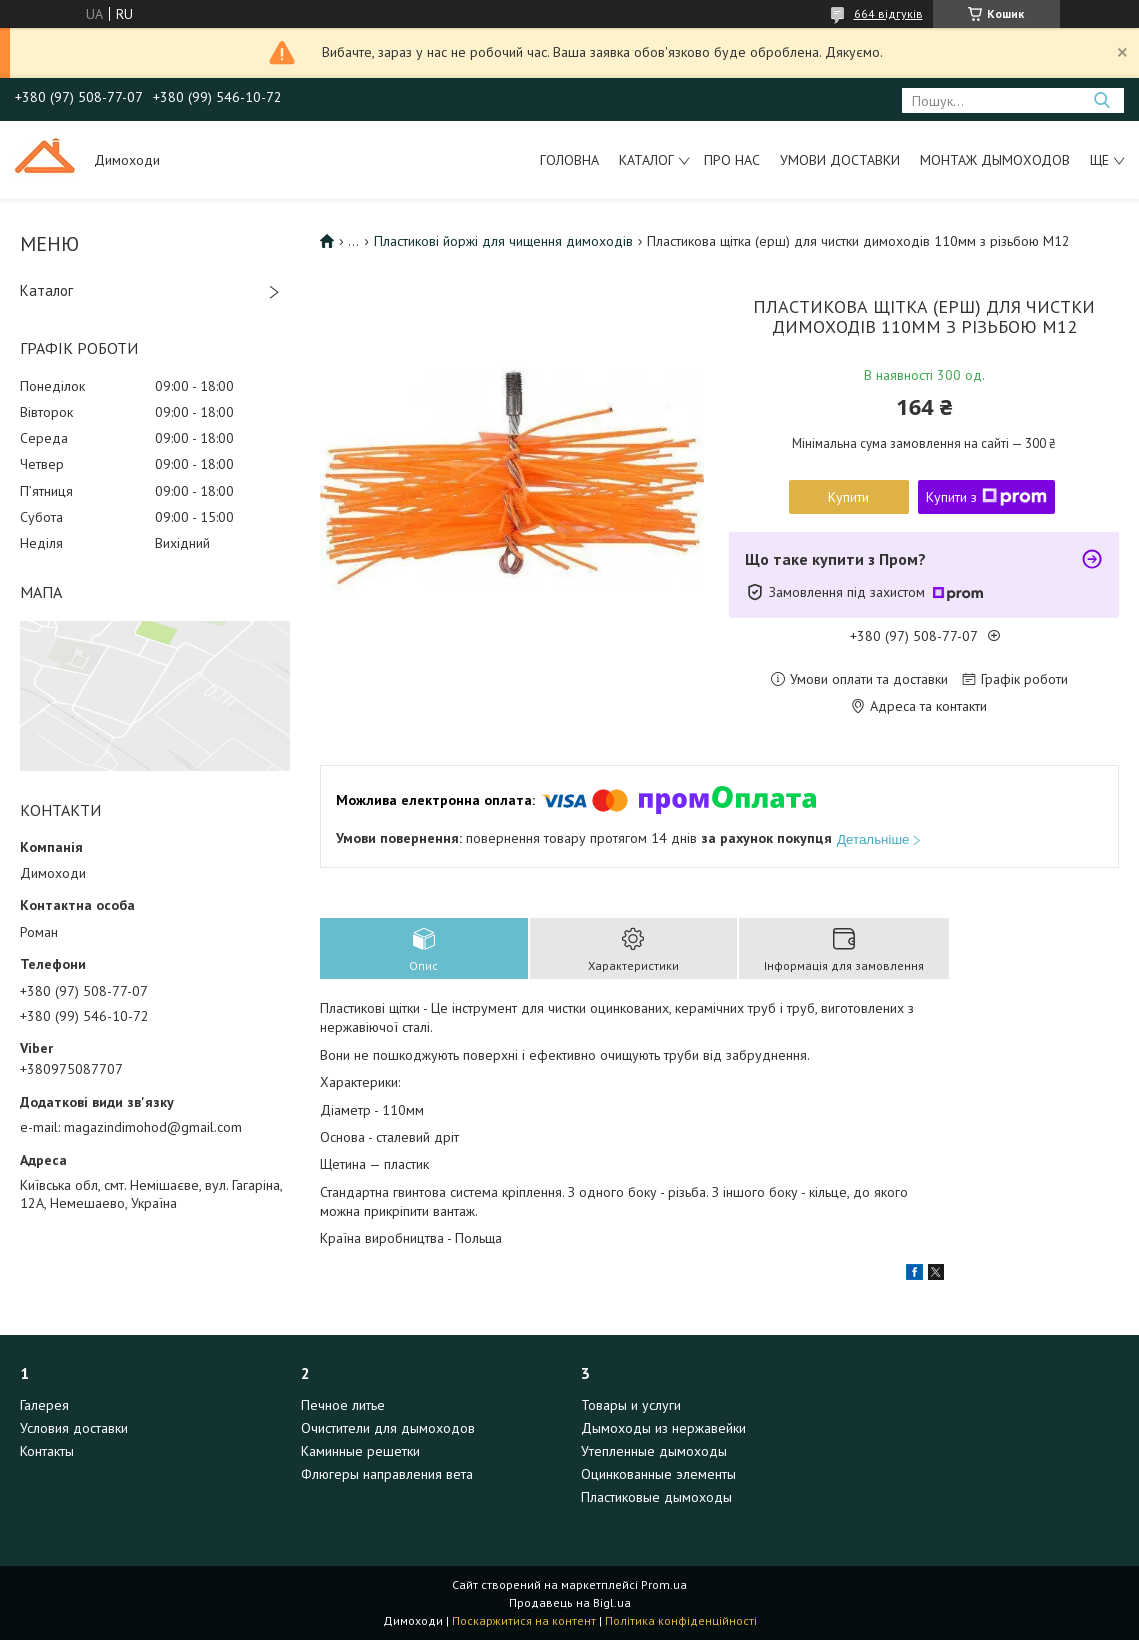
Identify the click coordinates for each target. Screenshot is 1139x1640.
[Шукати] (1101, 100)
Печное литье (343, 1405)
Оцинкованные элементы (658, 1474)
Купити (848, 497)
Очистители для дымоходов (388, 1428)
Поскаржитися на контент (524, 1620)
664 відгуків (888, 13)
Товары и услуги (631, 1405)
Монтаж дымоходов (995, 160)
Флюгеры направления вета (387, 1474)
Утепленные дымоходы (654, 1451)
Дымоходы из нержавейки (663, 1428)
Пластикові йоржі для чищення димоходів (503, 241)
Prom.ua (664, 1584)
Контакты (47, 1451)
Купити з (986, 497)
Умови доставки (840, 160)
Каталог (646, 160)
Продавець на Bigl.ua (570, 1602)
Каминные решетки (360, 1451)
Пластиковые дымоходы (656, 1497)
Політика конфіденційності (681, 1620)
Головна (569, 160)
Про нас (732, 160)
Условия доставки (74, 1428)
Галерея (44, 1405)
